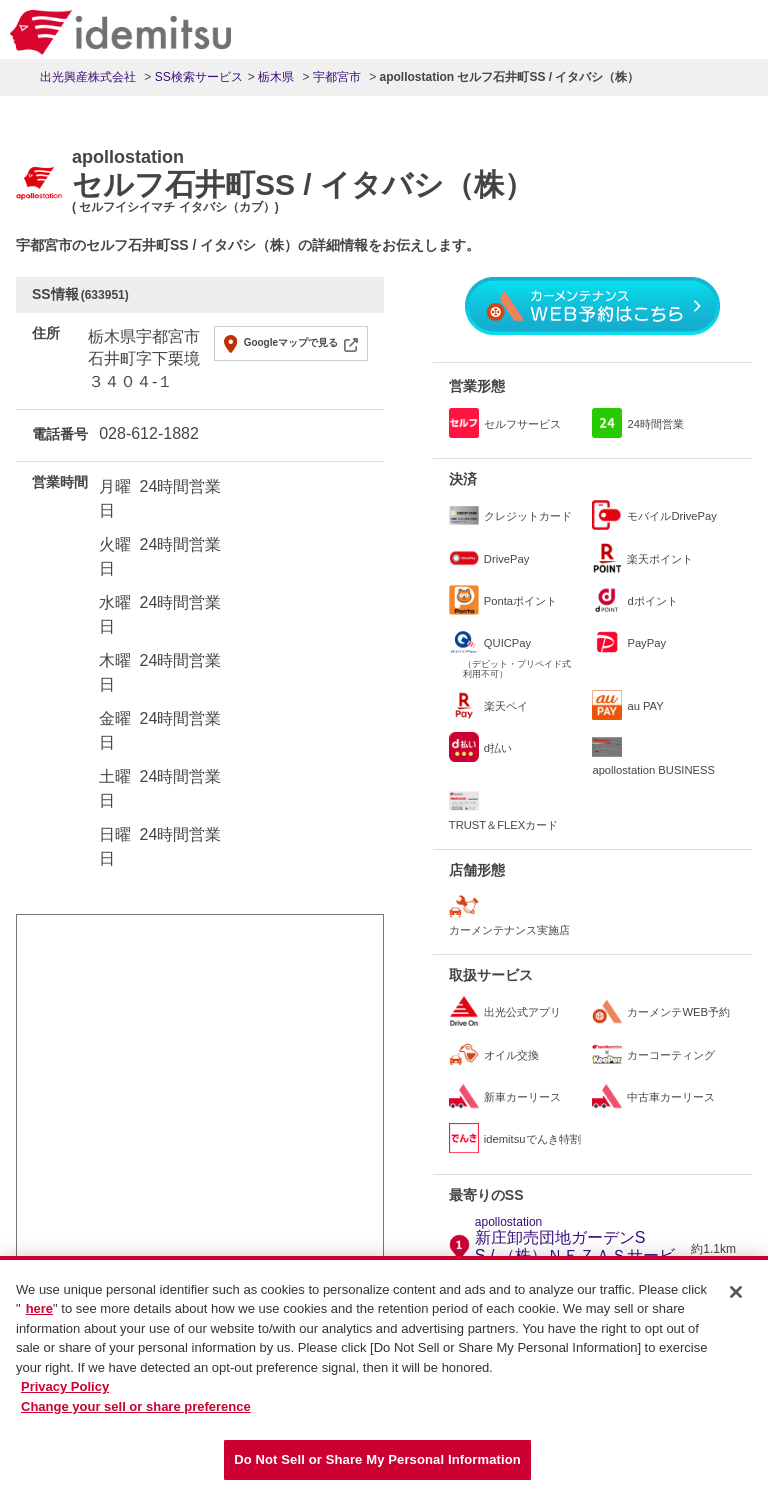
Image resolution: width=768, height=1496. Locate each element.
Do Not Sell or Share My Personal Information (377, 1470)
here (39, 1319)
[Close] (736, 1302)
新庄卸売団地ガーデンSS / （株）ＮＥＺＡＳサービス (580, 1248)
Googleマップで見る (291, 342)
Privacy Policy (65, 1397)
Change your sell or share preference (136, 1416)
